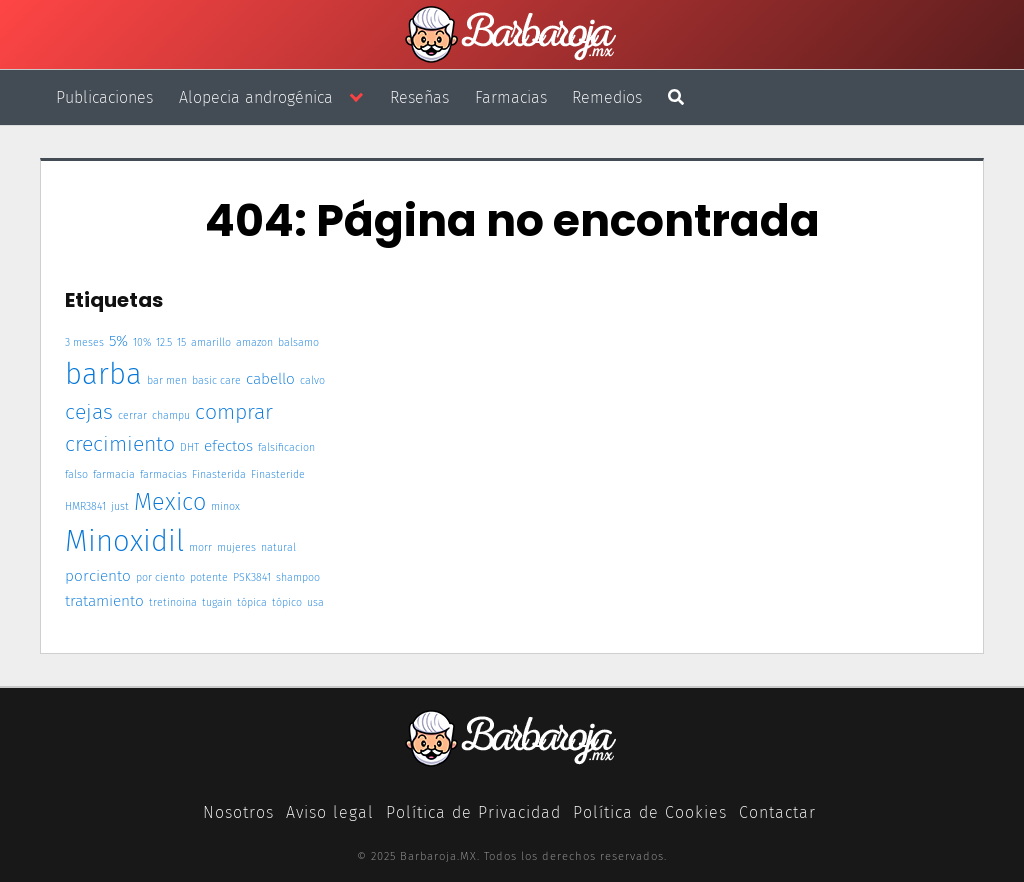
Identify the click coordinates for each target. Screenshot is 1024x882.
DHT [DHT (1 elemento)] (189, 447)
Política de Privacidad (473, 812)
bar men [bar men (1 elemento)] (167, 380)
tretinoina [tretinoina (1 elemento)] (173, 602)
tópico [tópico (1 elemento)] (287, 602)
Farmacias (511, 97)
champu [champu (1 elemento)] (171, 415)
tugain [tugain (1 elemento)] (217, 602)
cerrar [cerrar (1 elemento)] (132, 415)
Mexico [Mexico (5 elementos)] (170, 502)
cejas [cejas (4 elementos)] (89, 412)
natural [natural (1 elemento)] (278, 547)
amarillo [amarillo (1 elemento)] (211, 342)
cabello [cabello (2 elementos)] (270, 379)
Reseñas (419, 97)
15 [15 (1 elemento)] (181, 342)
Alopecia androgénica (256, 97)
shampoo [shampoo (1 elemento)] (298, 577)
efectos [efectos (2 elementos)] (228, 446)
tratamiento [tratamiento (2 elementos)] (104, 601)
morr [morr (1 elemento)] (200, 547)
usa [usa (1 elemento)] (315, 602)
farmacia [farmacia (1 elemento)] (114, 474)
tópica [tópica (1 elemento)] (252, 602)
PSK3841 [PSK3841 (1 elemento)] (252, 577)
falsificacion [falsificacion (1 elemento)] (286, 447)
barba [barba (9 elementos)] (103, 374)
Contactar (777, 812)
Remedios (607, 97)
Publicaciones (104, 97)
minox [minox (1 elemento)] (225, 506)
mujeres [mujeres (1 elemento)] (236, 547)
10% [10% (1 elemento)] (142, 342)
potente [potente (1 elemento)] (209, 577)
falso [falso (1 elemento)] (76, 474)
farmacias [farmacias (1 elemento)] (163, 474)
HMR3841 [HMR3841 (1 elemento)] (85, 506)
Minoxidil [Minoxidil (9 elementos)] (124, 541)
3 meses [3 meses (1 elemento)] (84, 342)
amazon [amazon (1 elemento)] (254, 342)
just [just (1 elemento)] (120, 506)
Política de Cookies (650, 812)
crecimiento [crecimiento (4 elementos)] (120, 444)
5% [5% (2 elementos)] (118, 341)
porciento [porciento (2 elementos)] (98, 576)
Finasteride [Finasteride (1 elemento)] (278, 474)
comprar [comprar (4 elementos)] (234, 412)
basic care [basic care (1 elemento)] (216, 380)
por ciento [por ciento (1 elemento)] (160, 577)
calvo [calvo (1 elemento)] (312, 380)
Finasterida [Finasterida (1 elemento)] (219, 474)
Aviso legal (330, 812)
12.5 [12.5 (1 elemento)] (164, 342)
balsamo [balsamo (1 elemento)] (298, 342)
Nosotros (238, 812)
